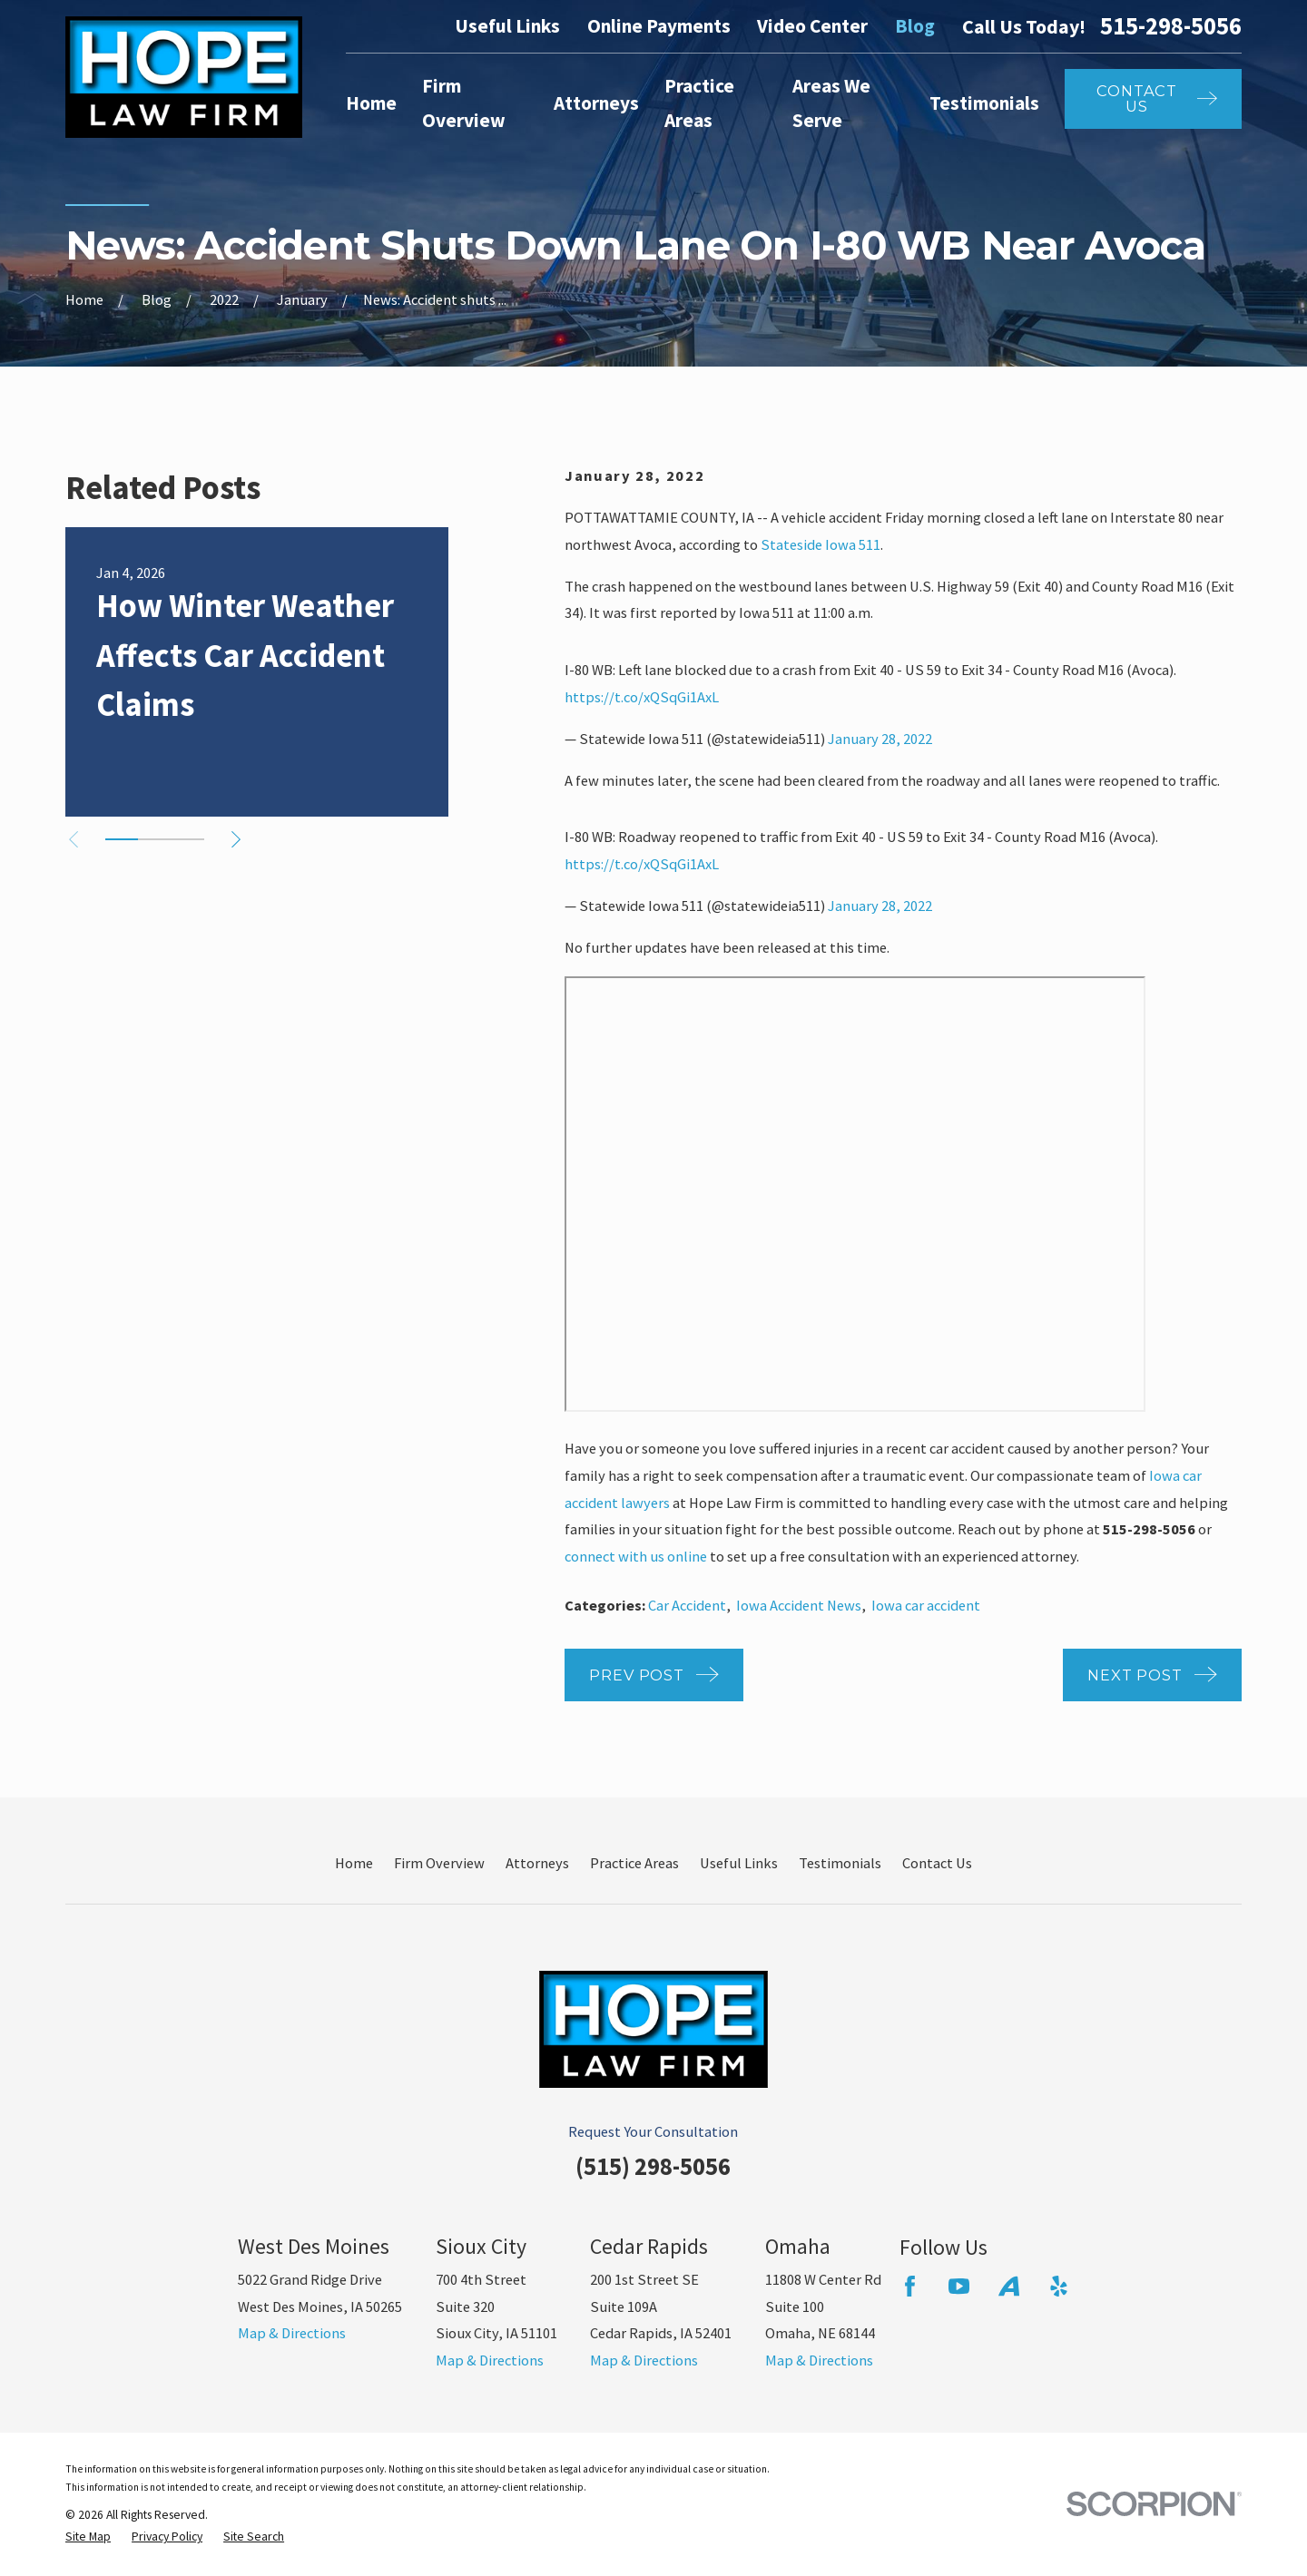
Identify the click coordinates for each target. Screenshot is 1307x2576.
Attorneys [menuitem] (596, 103)
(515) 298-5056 (653, 2166)
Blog (915, 26)
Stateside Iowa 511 (820, 544)
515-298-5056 (1171, 26)
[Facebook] (909, 2286)
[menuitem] (88, 2537)
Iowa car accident (925, 1605)
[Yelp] (1058, 2286)
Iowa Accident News (798, 1605)
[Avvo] (1008, 2286)
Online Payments (659, 26)
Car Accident (687, 1605)
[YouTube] (958, 2286)
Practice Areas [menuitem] (699, 103)
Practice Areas (634, 1863)
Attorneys (537, 1863)
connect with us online (636, 1556)
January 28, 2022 (880, 739)
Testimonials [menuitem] (984, 103)
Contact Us (937, 1863)
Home (354, 1863)
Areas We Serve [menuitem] (831, 103)
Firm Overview (439, 1863)
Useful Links (507, 26)
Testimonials (840, 1863)
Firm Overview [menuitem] (464, 103)
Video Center (812, 26)
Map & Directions (292, 2333)
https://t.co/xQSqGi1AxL (642, 697)
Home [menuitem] (371, 103)
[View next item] (236, 839)
